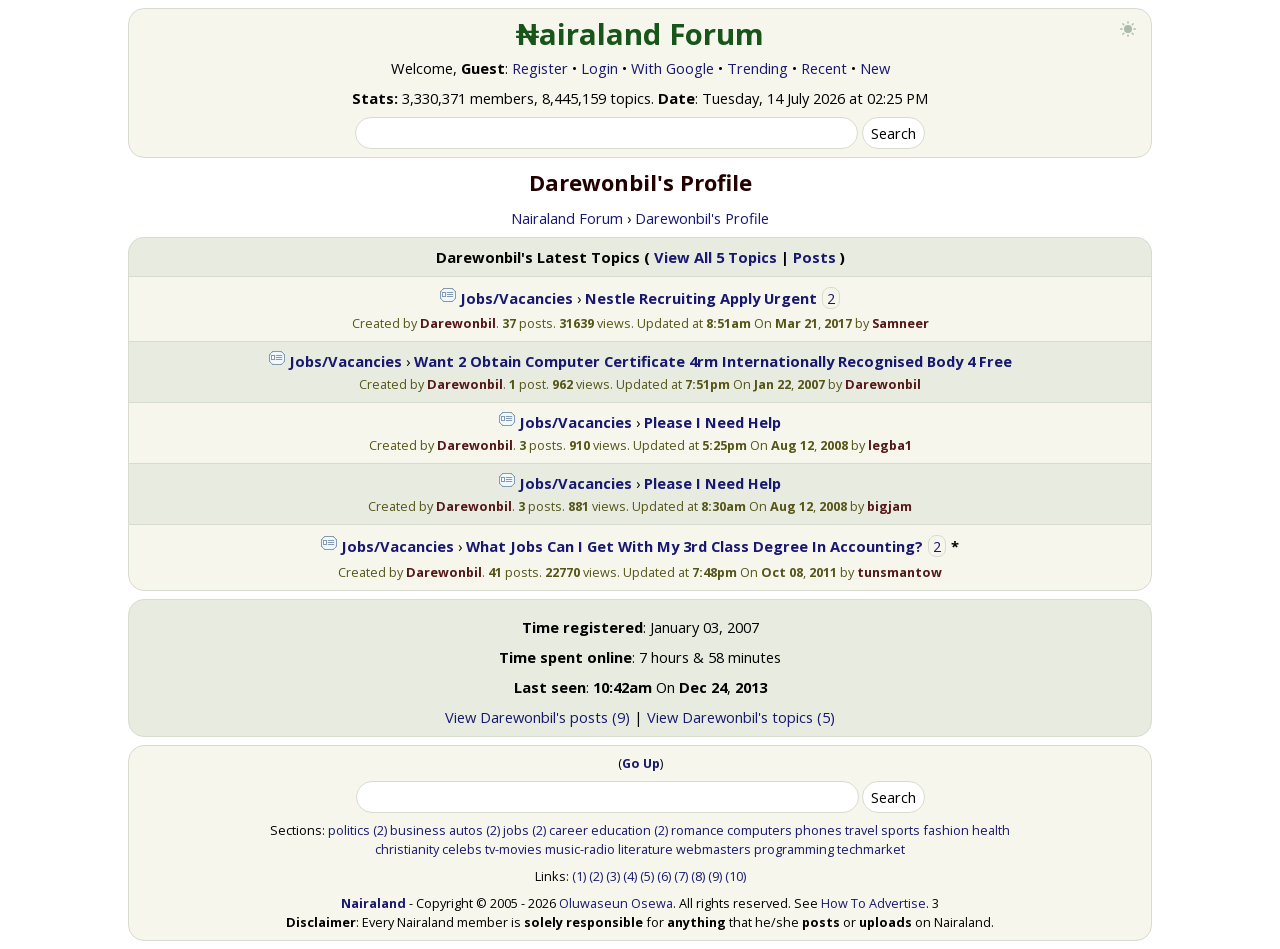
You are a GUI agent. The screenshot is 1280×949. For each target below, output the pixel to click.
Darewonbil (458, 323)
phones (818, 830)
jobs (516, 830)
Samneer (900, 323)
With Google (672, 68)
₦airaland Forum (640, 34)
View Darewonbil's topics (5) (741, 717)
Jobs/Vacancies (516, 298)
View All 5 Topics (715, 257)
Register (540, 68)
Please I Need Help (712, 422)
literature (645, 849)
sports (900, 830)
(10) (735, 876)
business (418, 830)
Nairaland (373, 903)
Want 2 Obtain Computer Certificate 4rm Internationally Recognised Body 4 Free (713, 361)
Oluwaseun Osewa (616, 903)
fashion (946, 830)
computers (759, 830)
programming (794, 849)
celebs (462, 849)
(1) (579, 876)
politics (349, 830)
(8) (698, 876)
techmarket (871, 849)
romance (697, 830)
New (875, 68)
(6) (664, 876)
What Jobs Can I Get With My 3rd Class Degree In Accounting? (694, 546)
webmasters (713, 849)
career (568, 830)
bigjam (889, 506)
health (991, 830)
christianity (407, 849)
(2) (380, 830)
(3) (613, 876)
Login (599, 68)
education (621, 830)
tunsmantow (899, 572)
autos (466, 830)
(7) (681, 876)
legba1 (890, 445)
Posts (814, 257)
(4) (630, 876)
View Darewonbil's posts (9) (537, 717)
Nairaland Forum (567, 218)
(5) (647, 876)
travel (861, 830)
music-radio (580, 849)
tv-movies (513, 849)
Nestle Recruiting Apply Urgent (703, 298)
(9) (715, 876)
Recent (824, 68)
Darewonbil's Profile (702, 218)
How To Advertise (873, 903)
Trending (757, 68)
